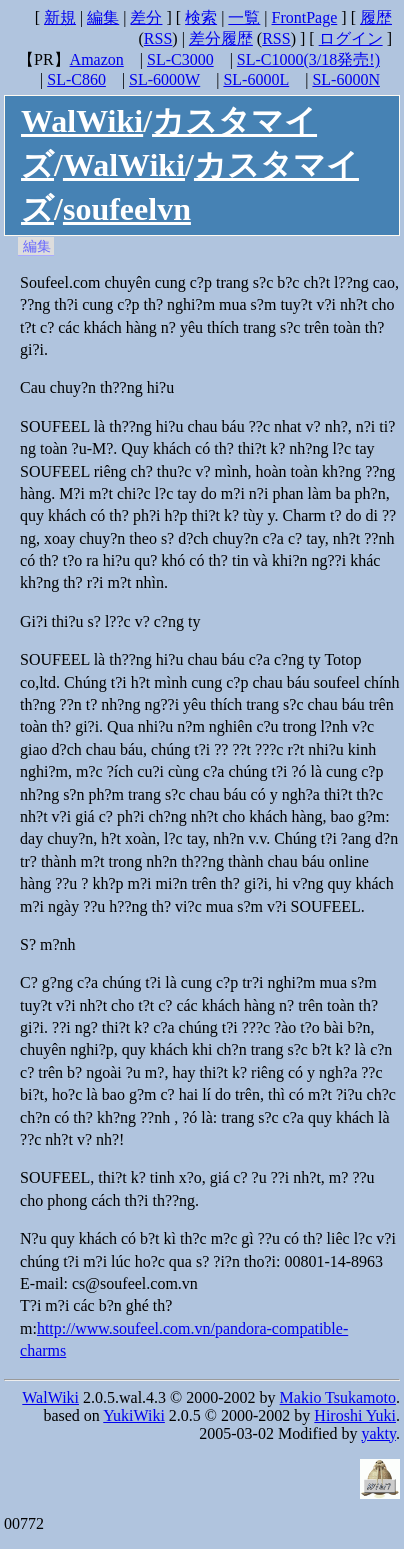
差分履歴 (221, 38)
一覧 (244, 17)
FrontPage (305, 17)
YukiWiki (134, 1415)
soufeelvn (127, 209)
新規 (60, 17)
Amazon (97, 59)
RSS (158, 38)
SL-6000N (346, 79)
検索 (201, 17)
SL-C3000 (180, 59)
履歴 (376, 17)
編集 (103, 17)
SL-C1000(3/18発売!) (308, 59)
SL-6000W (164, 79)
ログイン (351, 38)
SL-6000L (256, 79)
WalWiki (82, 121)
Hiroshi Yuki (355, 1415)
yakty (378, 1433)
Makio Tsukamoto (338, 1397)
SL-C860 (76, 79)
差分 (146, 17)
